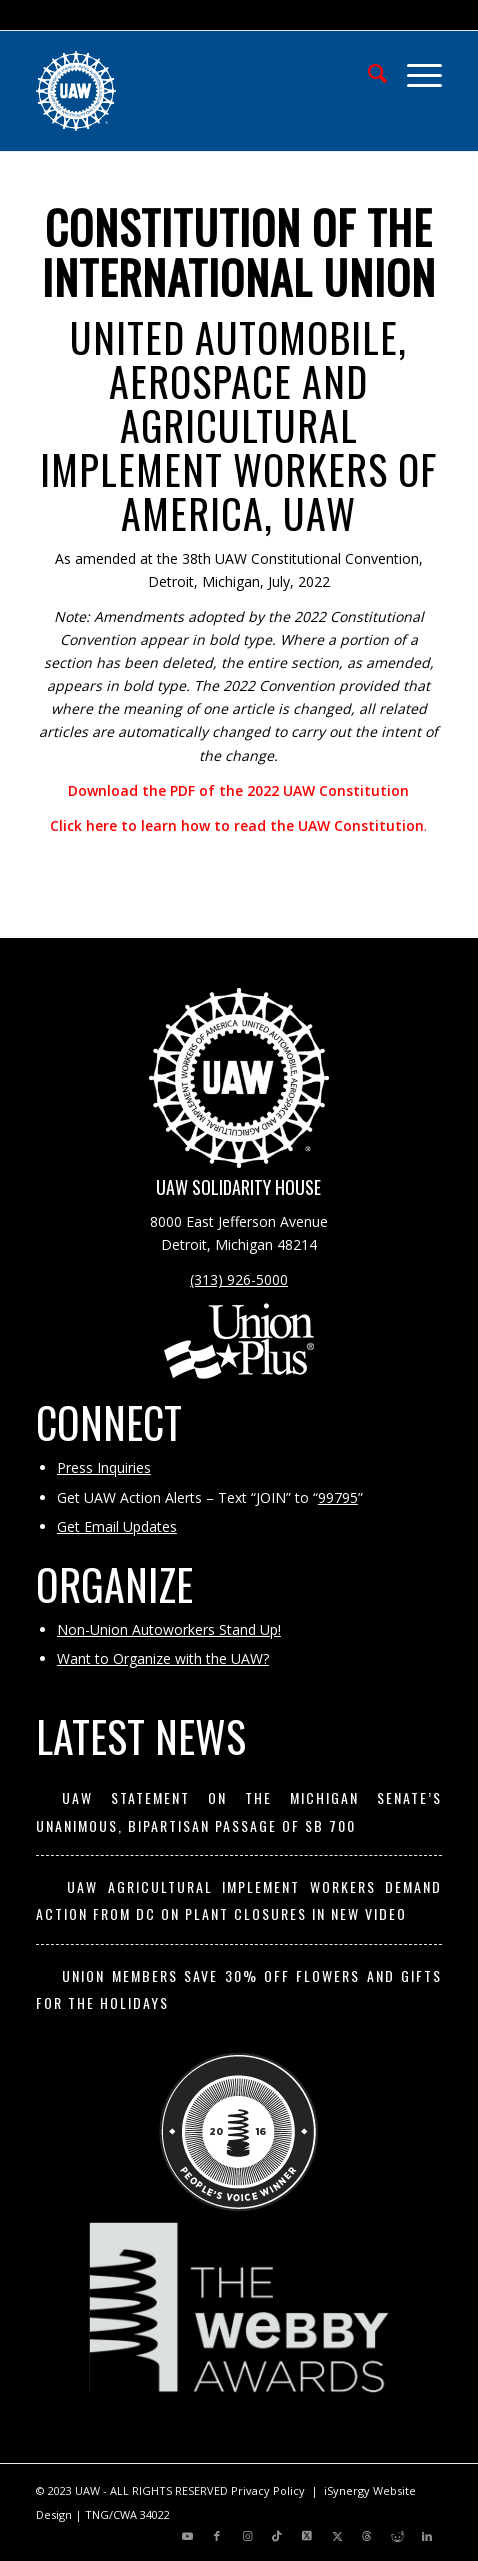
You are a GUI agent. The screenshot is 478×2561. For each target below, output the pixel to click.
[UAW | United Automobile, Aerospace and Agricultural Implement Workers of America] (198, 91)
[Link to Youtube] (187, 2536)
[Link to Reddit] (397, 2536)
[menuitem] (367, 71)
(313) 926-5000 (239, 1279)
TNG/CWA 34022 (127, 2514)
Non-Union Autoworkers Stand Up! (169, 1629)
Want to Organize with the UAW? (163, 1658)
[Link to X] (307, 2536)
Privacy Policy (268, 2490)
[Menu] (414, 71)
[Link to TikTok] (277, 2536)
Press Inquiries (104, 1467)
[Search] (367, 71)
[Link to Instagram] (247, 2536)
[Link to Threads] (367, 2536)
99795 (338, 1497)
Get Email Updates (117, 1526)
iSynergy (347, 2490)
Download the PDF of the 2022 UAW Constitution (238, 790)
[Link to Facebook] (217, 2536)
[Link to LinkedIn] (427, 2536)
